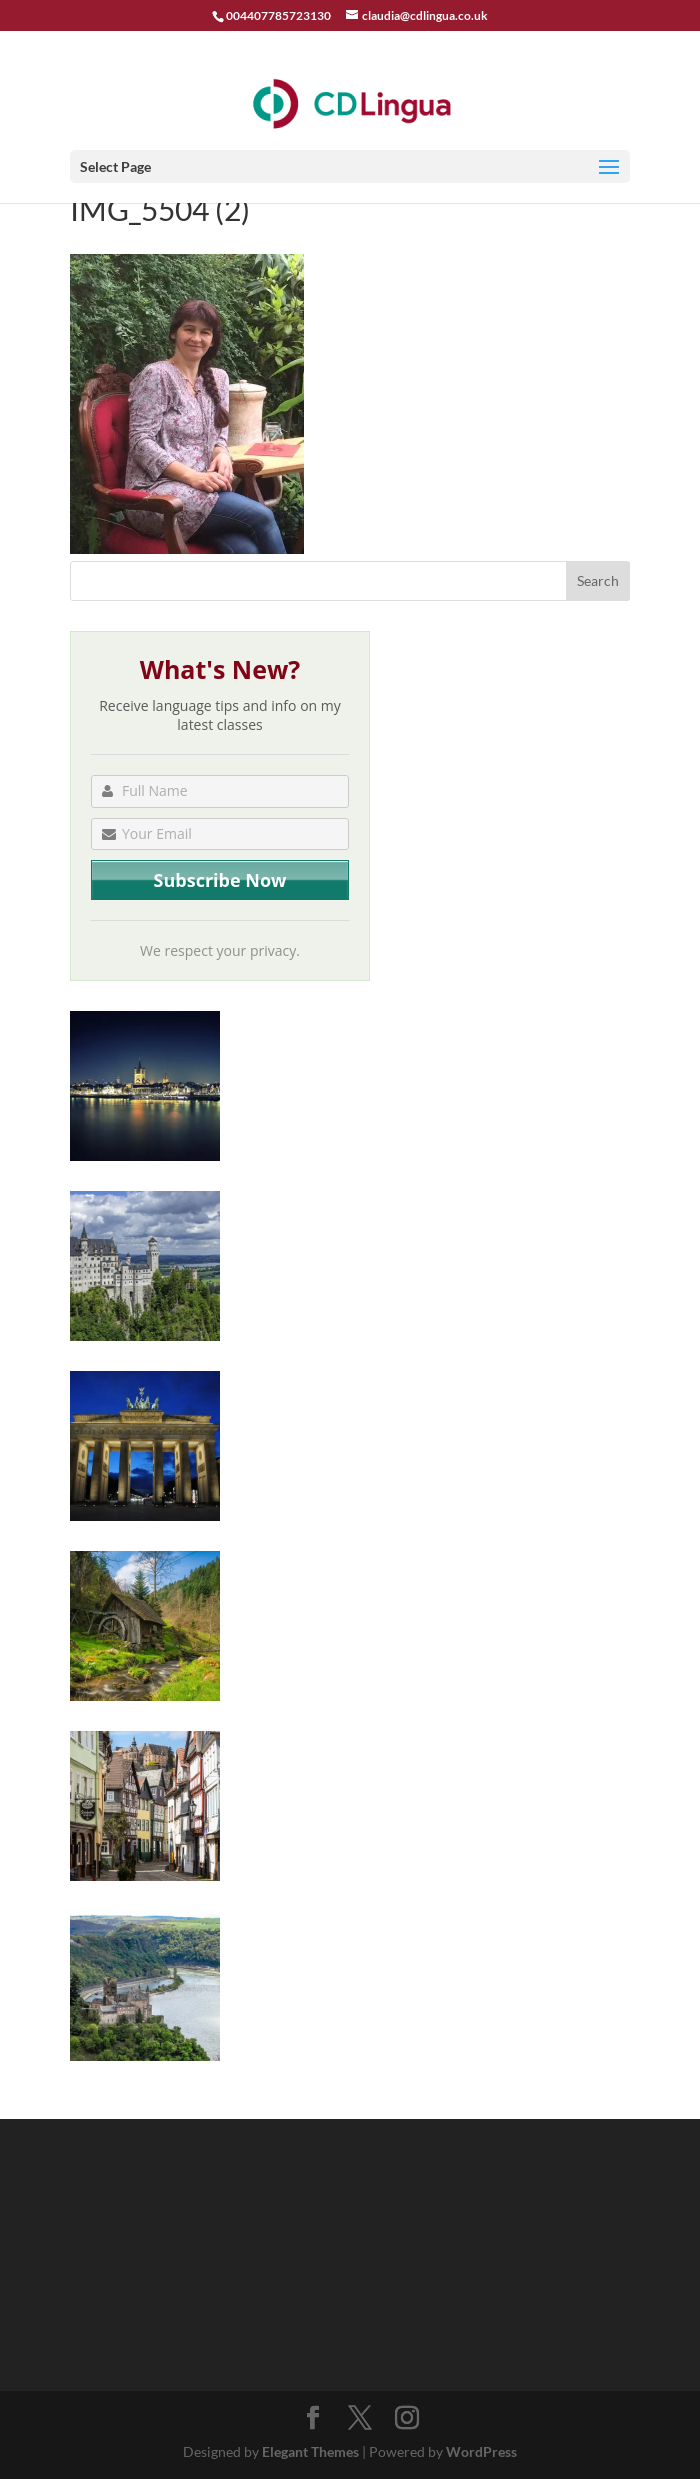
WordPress (481, 2451)
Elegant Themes (310, 2451)
